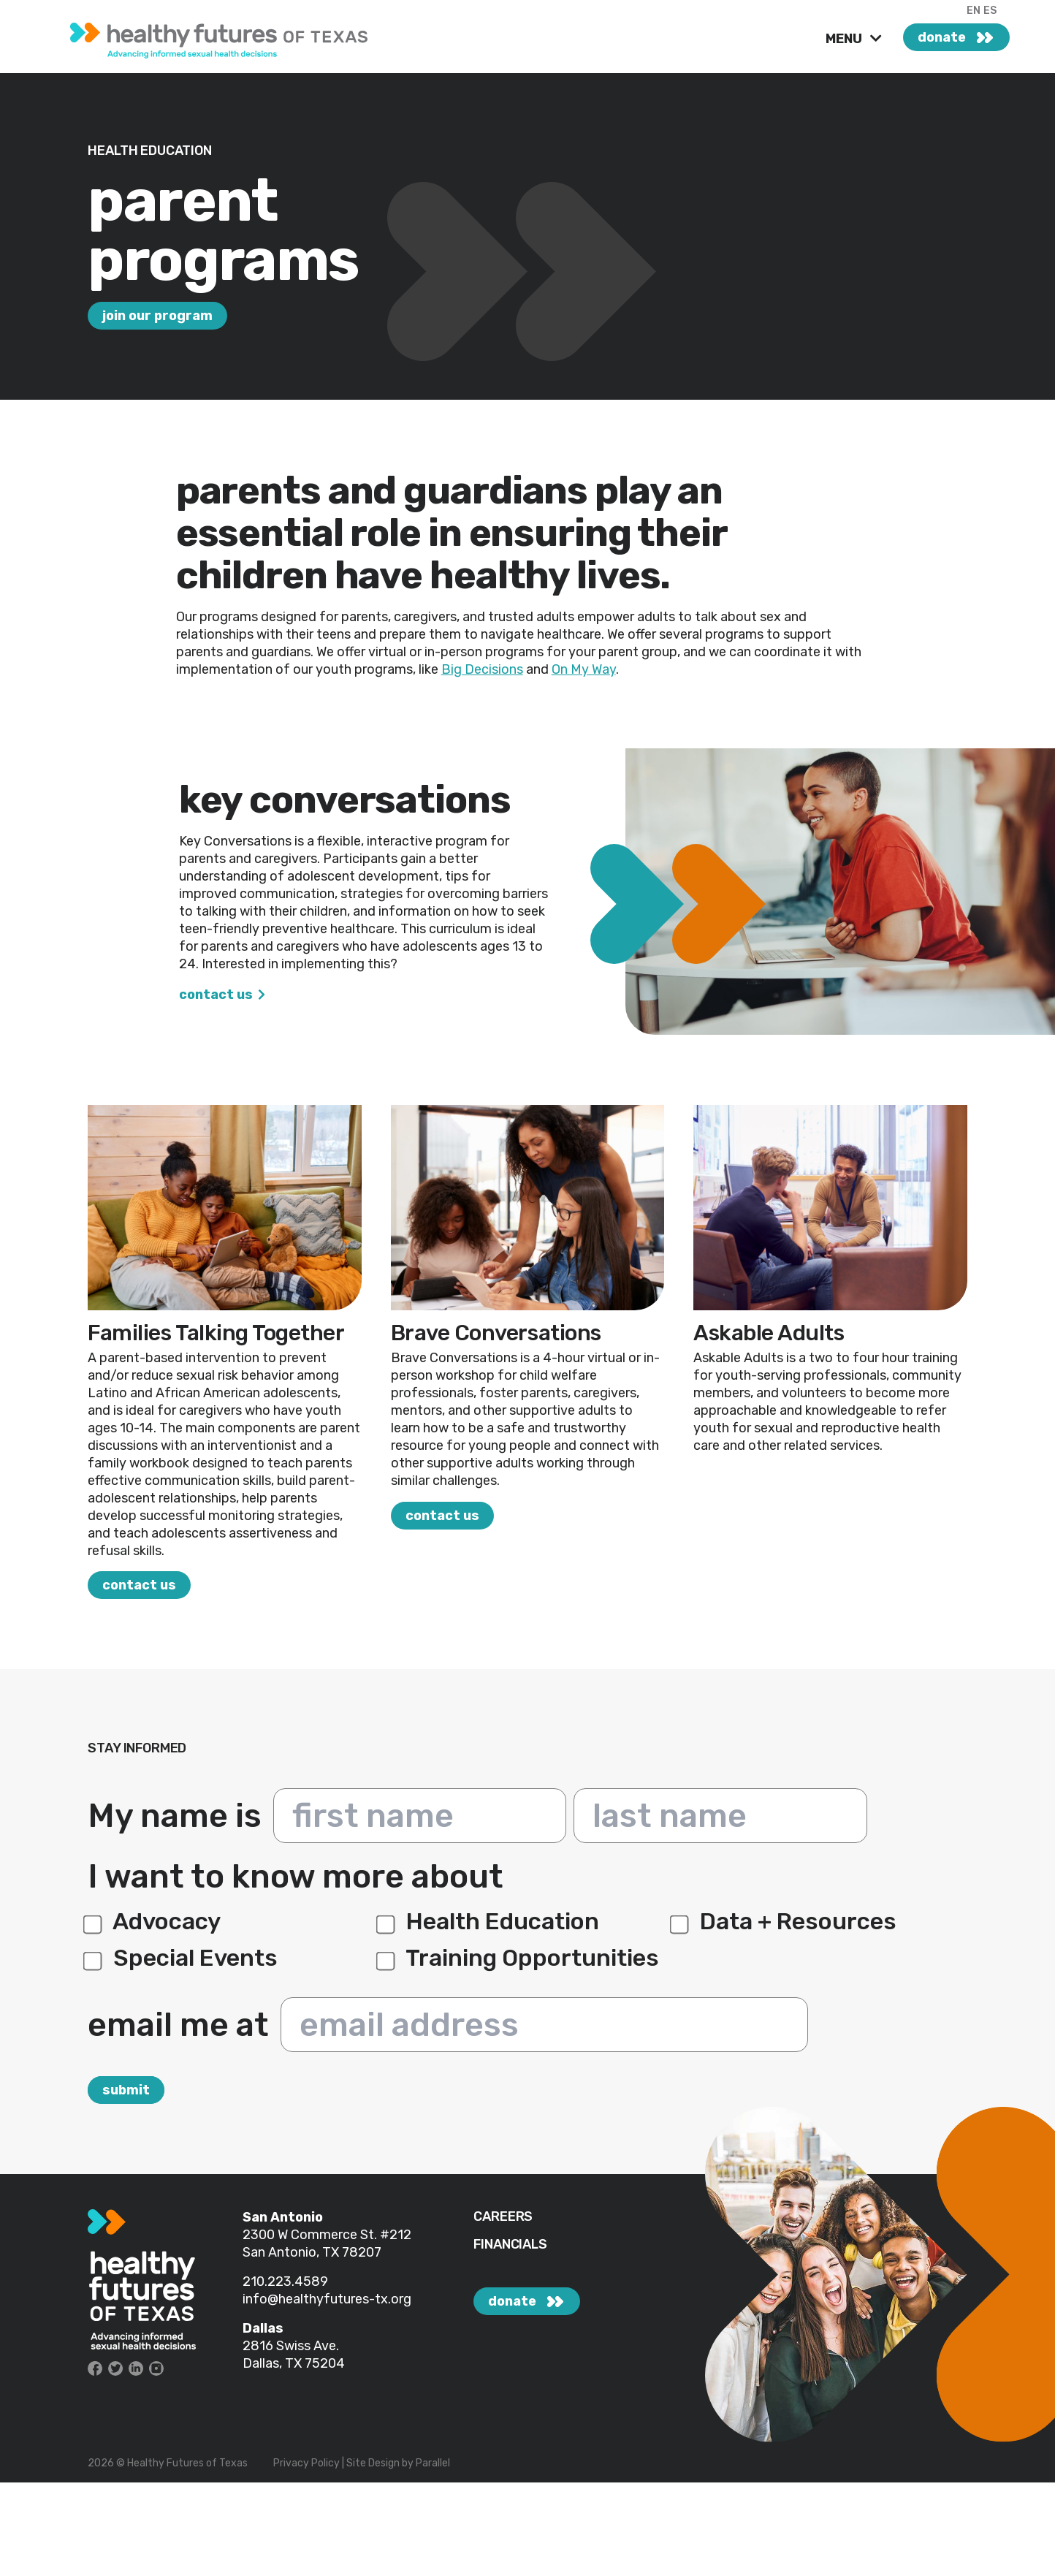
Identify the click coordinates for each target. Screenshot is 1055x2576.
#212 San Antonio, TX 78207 (327, 2243)
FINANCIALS (509, 2244)
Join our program (157, 316)
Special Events (183, 1958)
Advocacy (154, 1921)
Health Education (490, 1921)
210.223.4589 (285, 2281)
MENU (845, 39)
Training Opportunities (520, 1958)
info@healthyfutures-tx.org (327, 2299)
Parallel (433, 2463)
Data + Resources (785, 1921)
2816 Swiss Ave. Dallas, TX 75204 (294, 2354)
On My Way (584, 669)
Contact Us (216, 995)
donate (942, 37)
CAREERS (503, 2216)
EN (973, 10)
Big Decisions (482, 669)
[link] (231, 37)
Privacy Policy (306, 2463)
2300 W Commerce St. (311, 2235)
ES (990, 10)
